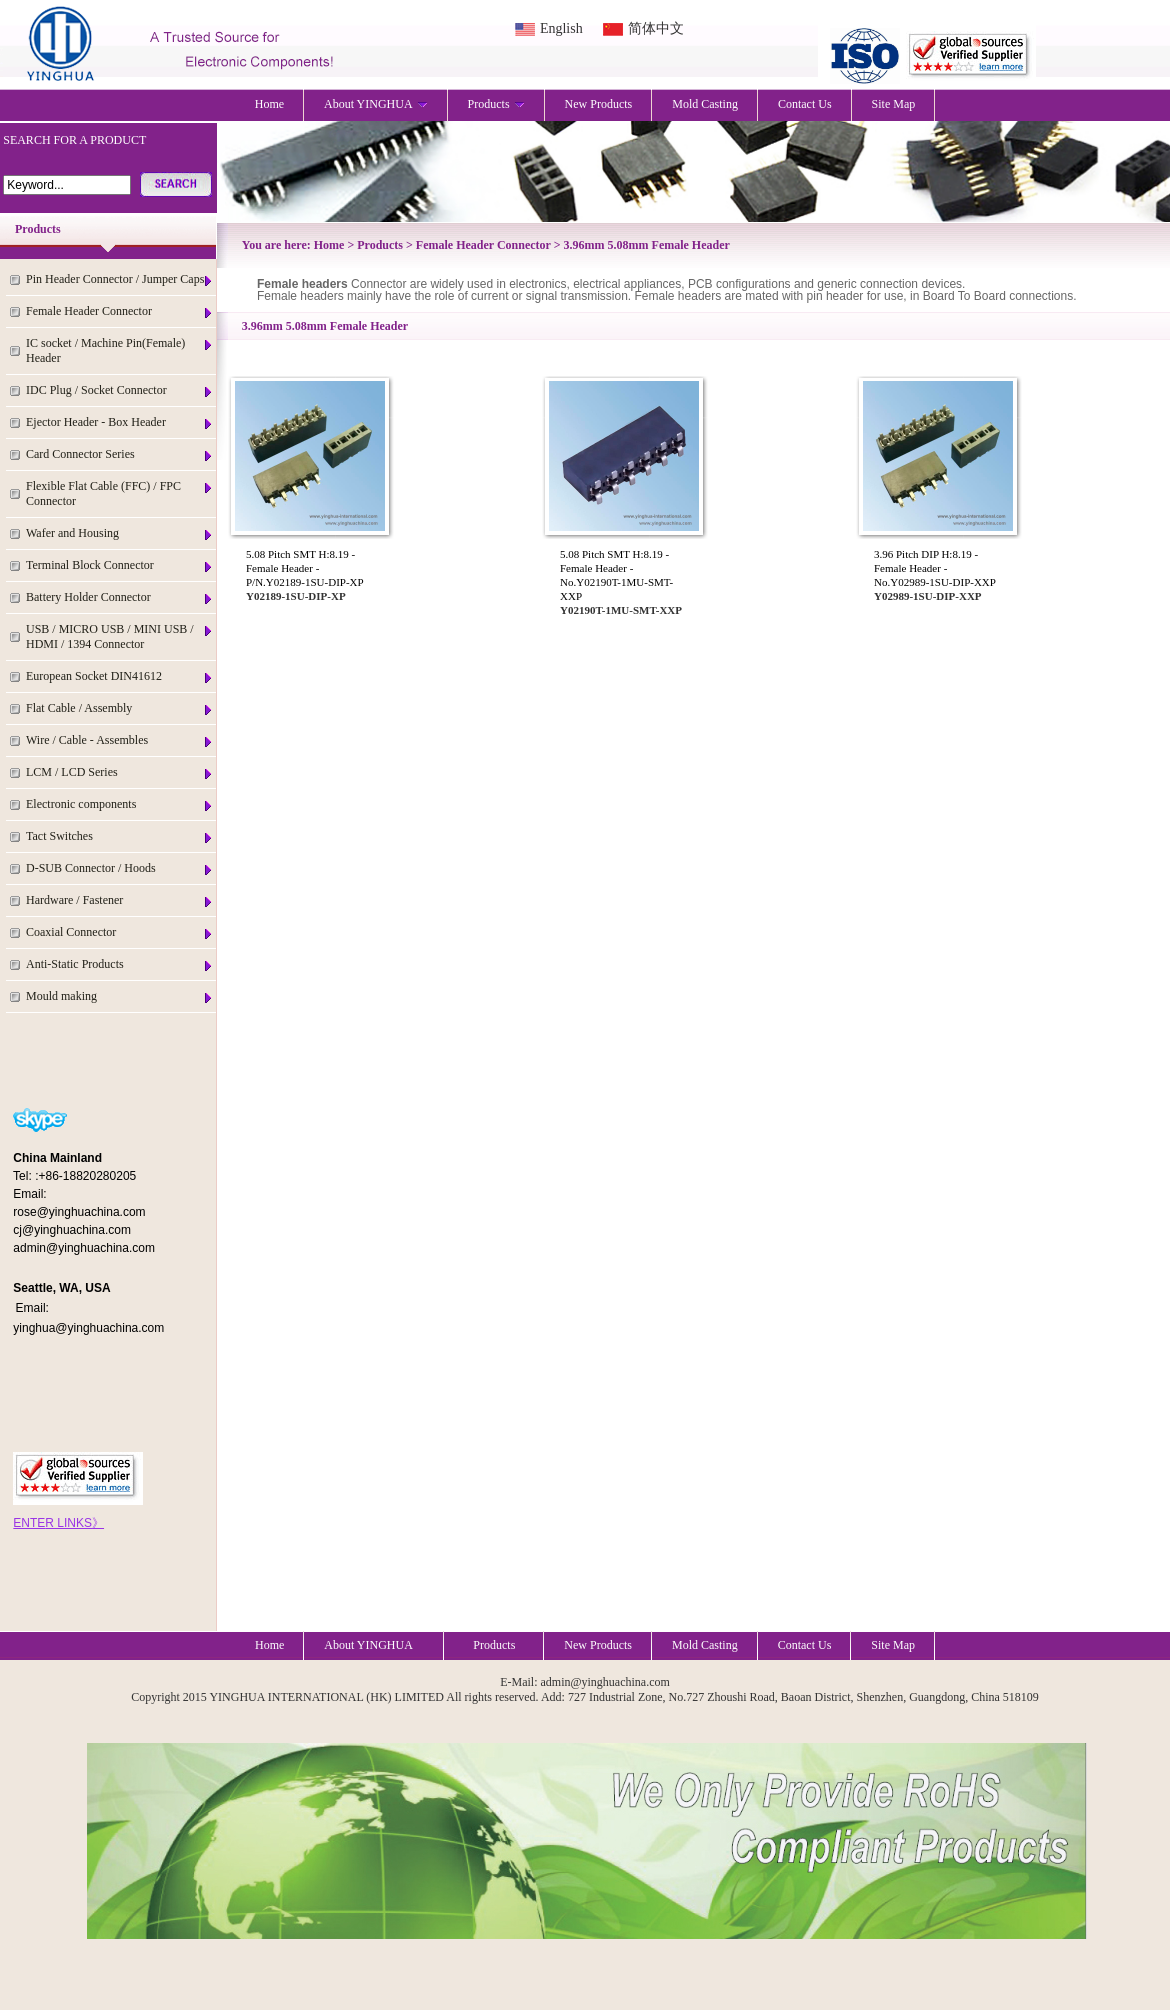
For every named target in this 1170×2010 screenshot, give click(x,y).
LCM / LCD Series (120, 772)
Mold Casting (705, 104)
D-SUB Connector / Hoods (120, 868)
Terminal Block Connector (120, 565)
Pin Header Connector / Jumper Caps (120, 279)
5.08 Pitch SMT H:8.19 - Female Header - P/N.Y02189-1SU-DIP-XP (305, 568)
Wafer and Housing (120, 533)
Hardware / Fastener (120, 900)
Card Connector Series (120, 454)
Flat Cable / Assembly (120, 708)
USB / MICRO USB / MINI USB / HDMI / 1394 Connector (120, 636)
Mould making (120, 996)
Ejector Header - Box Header (120, 422)
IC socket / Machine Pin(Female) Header (120, 350)
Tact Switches (120, 836)
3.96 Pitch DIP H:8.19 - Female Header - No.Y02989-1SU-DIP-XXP (935, 568)
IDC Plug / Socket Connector (120, 390)
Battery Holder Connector (120, 597)
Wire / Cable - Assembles (120, 740)
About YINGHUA (376, 104)
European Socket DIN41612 (120, 676)
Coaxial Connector (120, 932)
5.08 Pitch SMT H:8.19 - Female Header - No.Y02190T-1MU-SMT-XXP (616, 575)
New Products (599, 104)
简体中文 (656, 28)
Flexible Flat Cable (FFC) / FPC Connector (120, 493)
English (561, 28)
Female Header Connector (120, 311)
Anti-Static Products (120, 964)
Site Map (894, 104)
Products (496, 104)
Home (269, 104)
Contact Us (805, 104)
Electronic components (120, 804)
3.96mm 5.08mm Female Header (647, 245)
